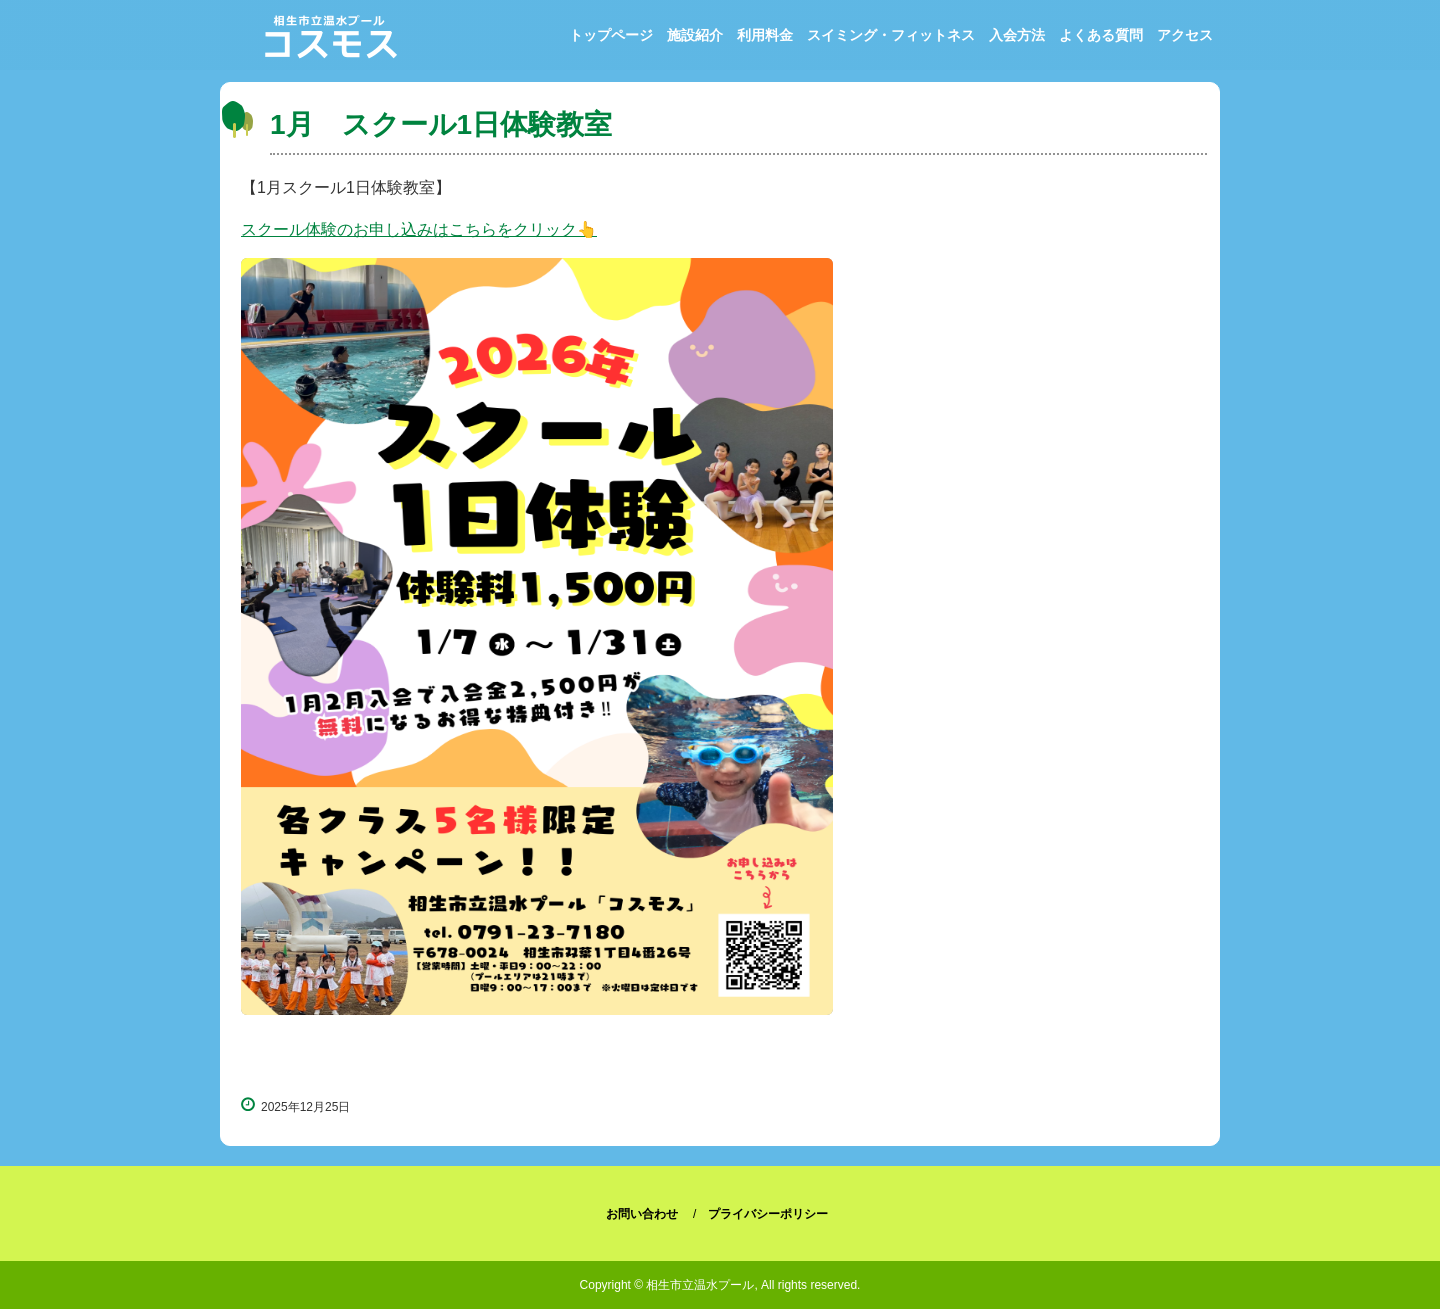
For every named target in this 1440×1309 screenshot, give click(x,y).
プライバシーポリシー (768, 1214)
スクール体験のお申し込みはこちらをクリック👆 (419, 229)
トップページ (611, 35)
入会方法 (1017, 35)
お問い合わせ (642, 1214)
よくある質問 (1101, 35)
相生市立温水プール (332, 40)
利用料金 (765, 35)
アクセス (1185, 35)
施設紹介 (695, 35)
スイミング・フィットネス (891, 35)
